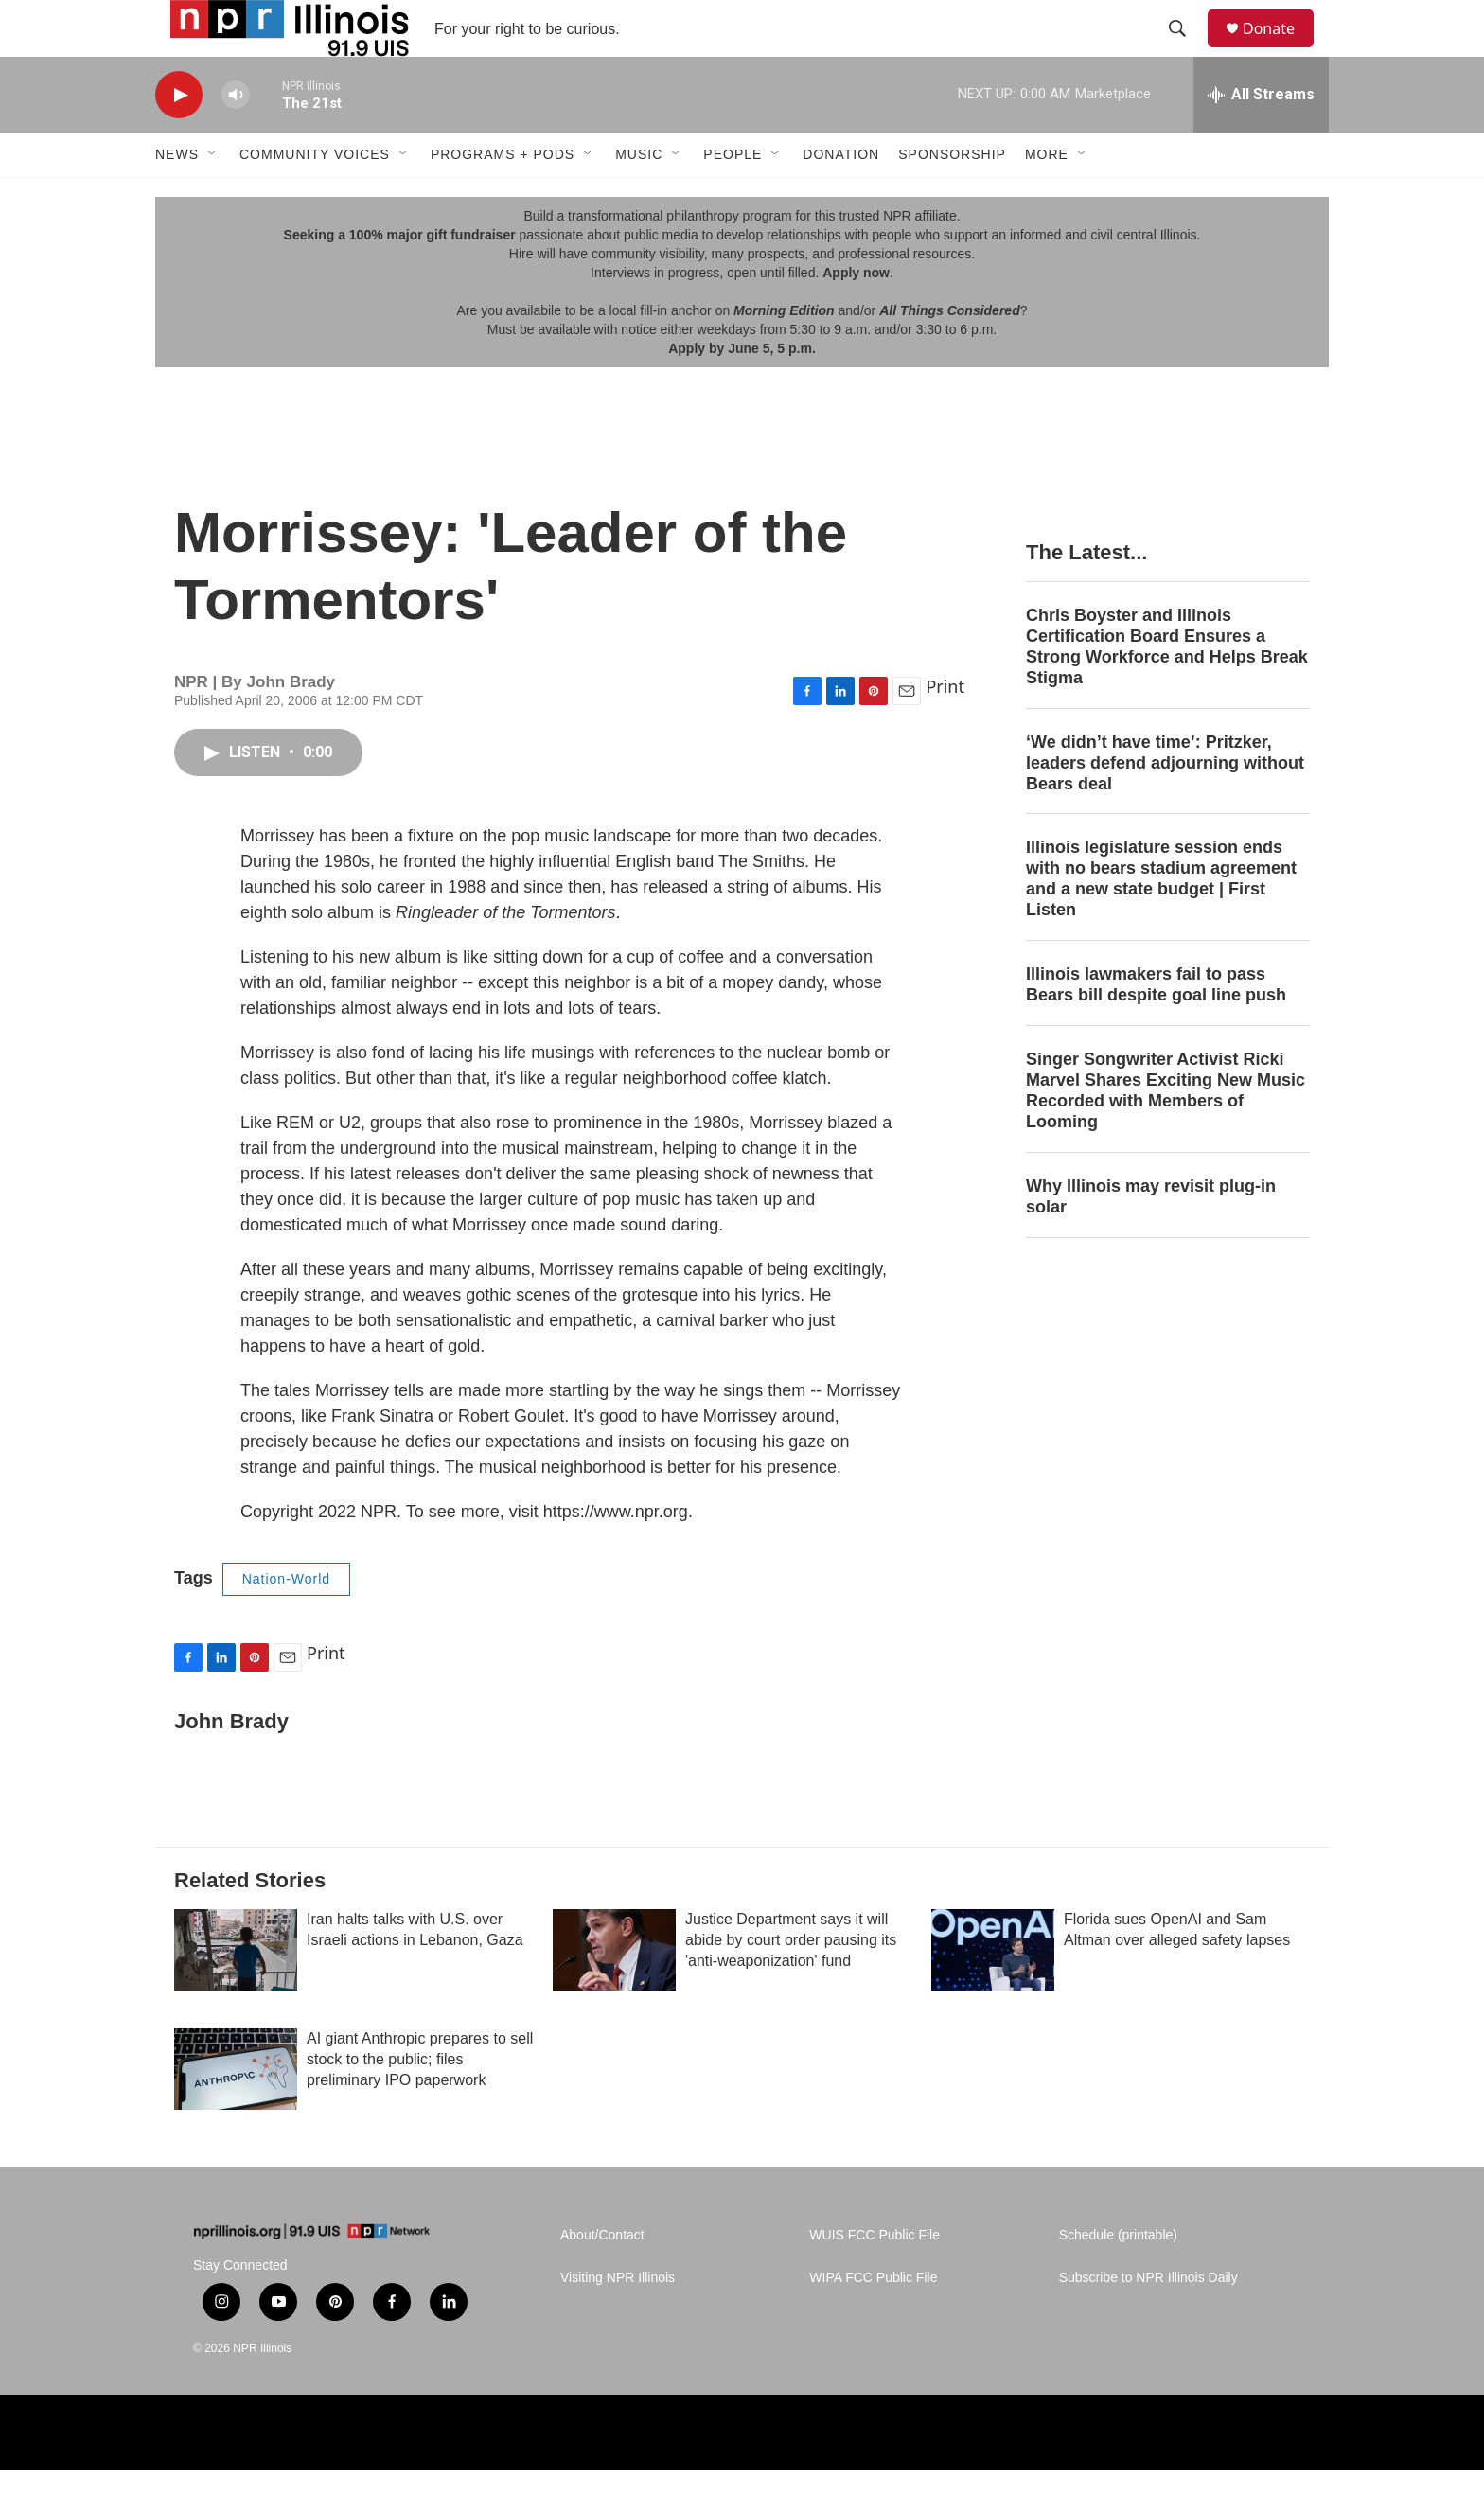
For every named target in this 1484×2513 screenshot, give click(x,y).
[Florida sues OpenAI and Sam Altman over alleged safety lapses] (992, 1992)
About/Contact (602, 2278)
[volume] (236, 137)
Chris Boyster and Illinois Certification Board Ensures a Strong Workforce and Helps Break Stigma (1167, 689)
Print (945, 728)
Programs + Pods (502, 196)
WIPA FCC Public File (873, 2320)
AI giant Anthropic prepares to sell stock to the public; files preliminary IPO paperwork (420, 2102)
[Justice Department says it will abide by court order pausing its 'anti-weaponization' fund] (614, 1992)
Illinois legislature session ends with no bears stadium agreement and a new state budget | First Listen (1161, 921)
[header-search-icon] (1186, 50)
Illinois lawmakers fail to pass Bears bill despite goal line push (1156, 1027)
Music (638, 196)
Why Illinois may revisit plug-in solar (1151, 1239)
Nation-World (286, 1621)
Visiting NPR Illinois (617, 2320)
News (177, 196)
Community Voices (314, 196)
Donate (1280, 50)
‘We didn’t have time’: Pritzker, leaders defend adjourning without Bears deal (1165, 805)
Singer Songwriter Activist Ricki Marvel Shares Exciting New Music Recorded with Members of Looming (1165, 1133)
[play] (179, 138)
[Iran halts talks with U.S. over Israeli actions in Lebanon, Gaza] (235, 1992)
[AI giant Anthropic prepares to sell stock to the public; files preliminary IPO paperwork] (235, 2111)
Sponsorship (952, 196)
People (732, 196)
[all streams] (1261, 137)
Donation (841, 196)
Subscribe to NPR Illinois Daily (1148, 2320)
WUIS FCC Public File (874, 2278)
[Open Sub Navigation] (213, 196)
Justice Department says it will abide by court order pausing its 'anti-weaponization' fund (790, 1982)
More (1047, 196)
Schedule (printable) (1118, 2278)
